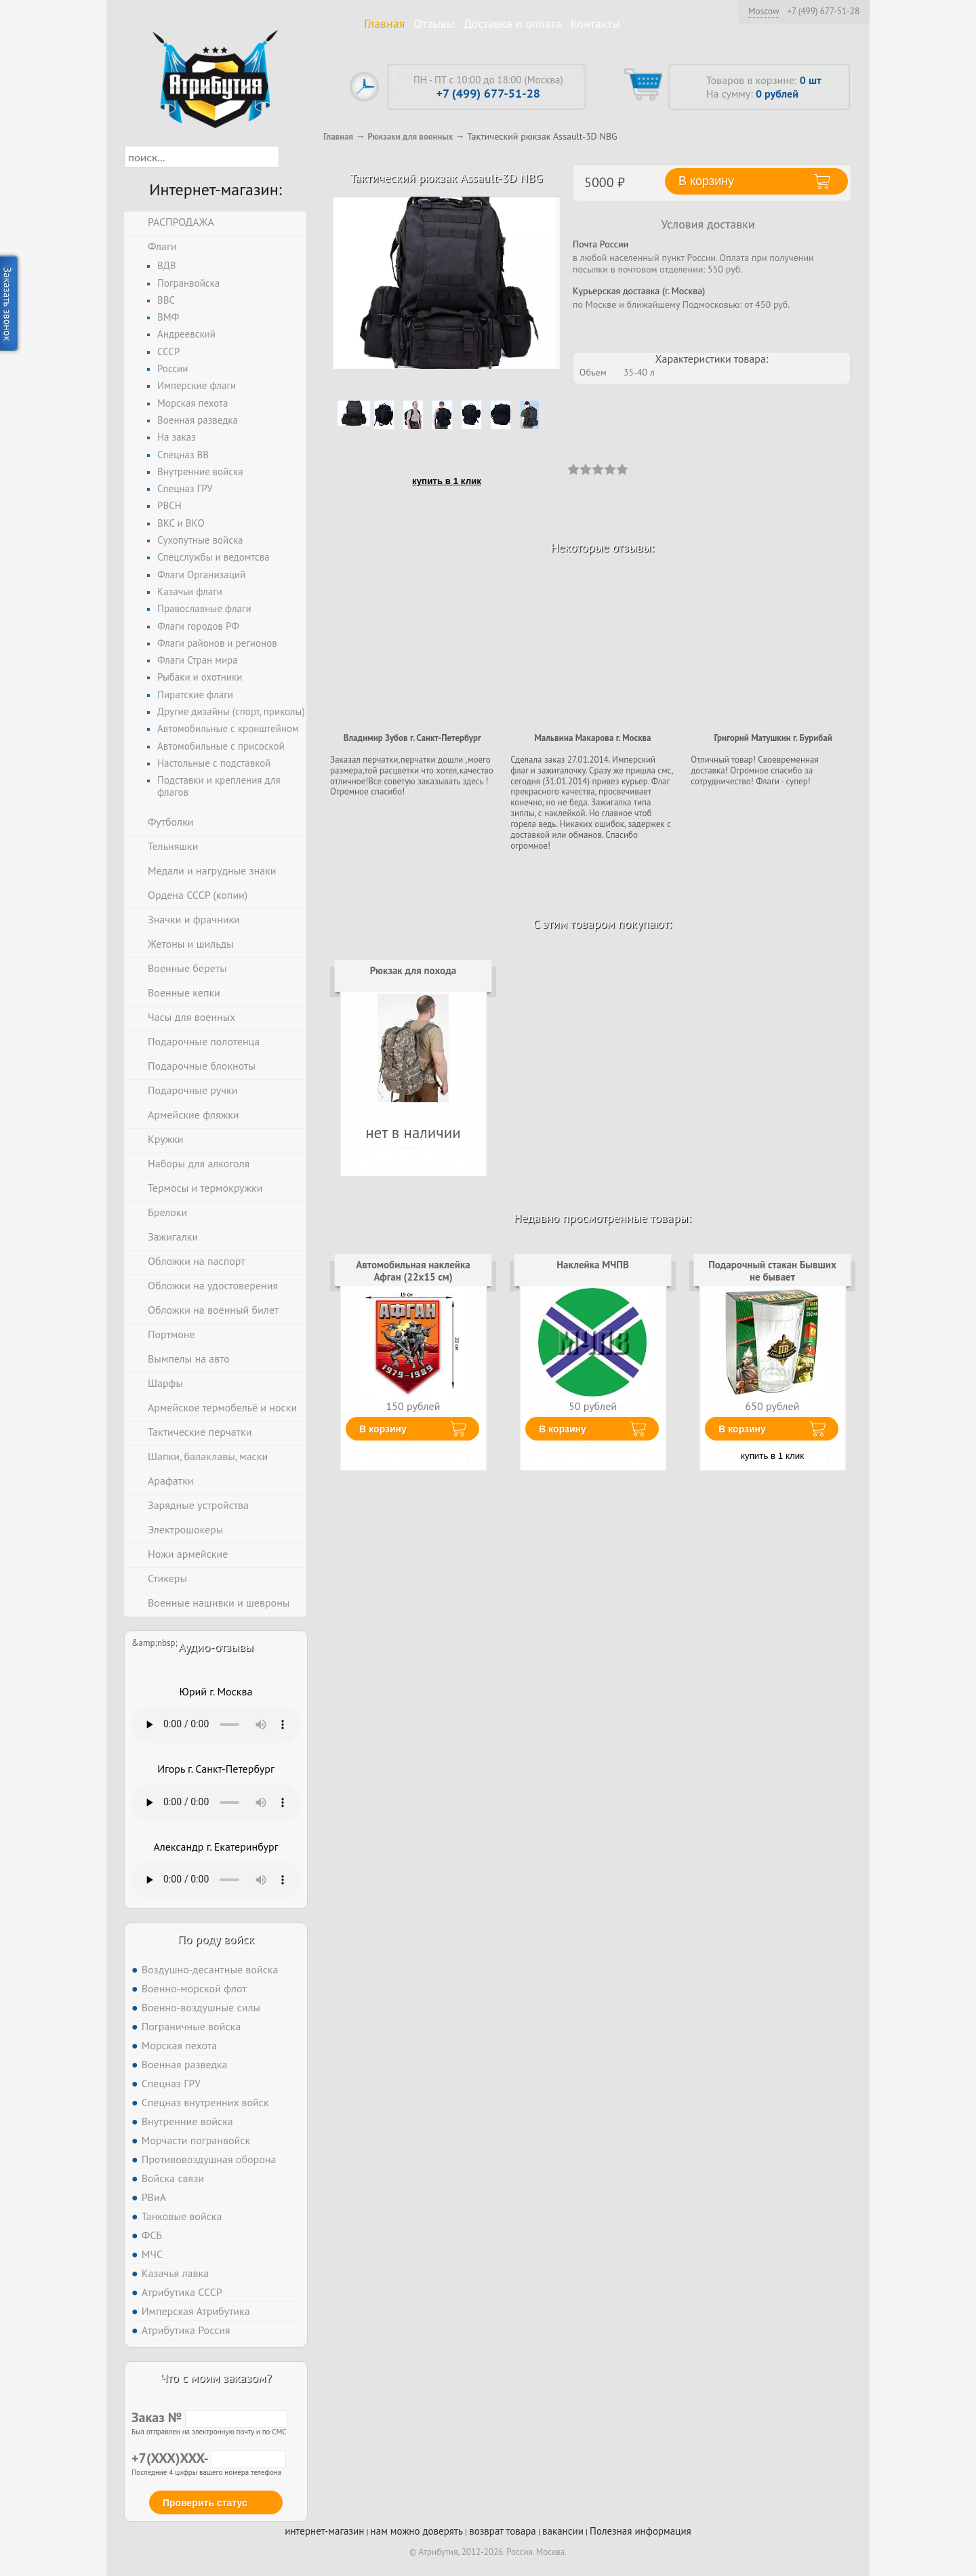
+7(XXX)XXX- (208, 2458)
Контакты (595, 23)
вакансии (563, 2530)
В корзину (383, 1429)
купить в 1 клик (446, 481)
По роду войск (216, 1939)
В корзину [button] (706, 181)
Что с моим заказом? (215, 2378)
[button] (291, 156)
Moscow (763, 11)
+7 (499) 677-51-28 (823, 11)
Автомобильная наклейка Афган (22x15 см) (413, 1270)
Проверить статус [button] (205, 2502)
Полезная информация (640, 2530)
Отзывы (434, 23)
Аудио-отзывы (215, 1647)
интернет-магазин (324, 2530)
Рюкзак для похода (413, 970)
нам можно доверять (417, 2530)
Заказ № (209, 2417)
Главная (384, 23)
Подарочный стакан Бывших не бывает (772, 1270)
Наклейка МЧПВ (592, 1264)
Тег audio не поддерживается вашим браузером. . (215, 1724)
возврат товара (502, 2530)
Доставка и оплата (513, 23)
